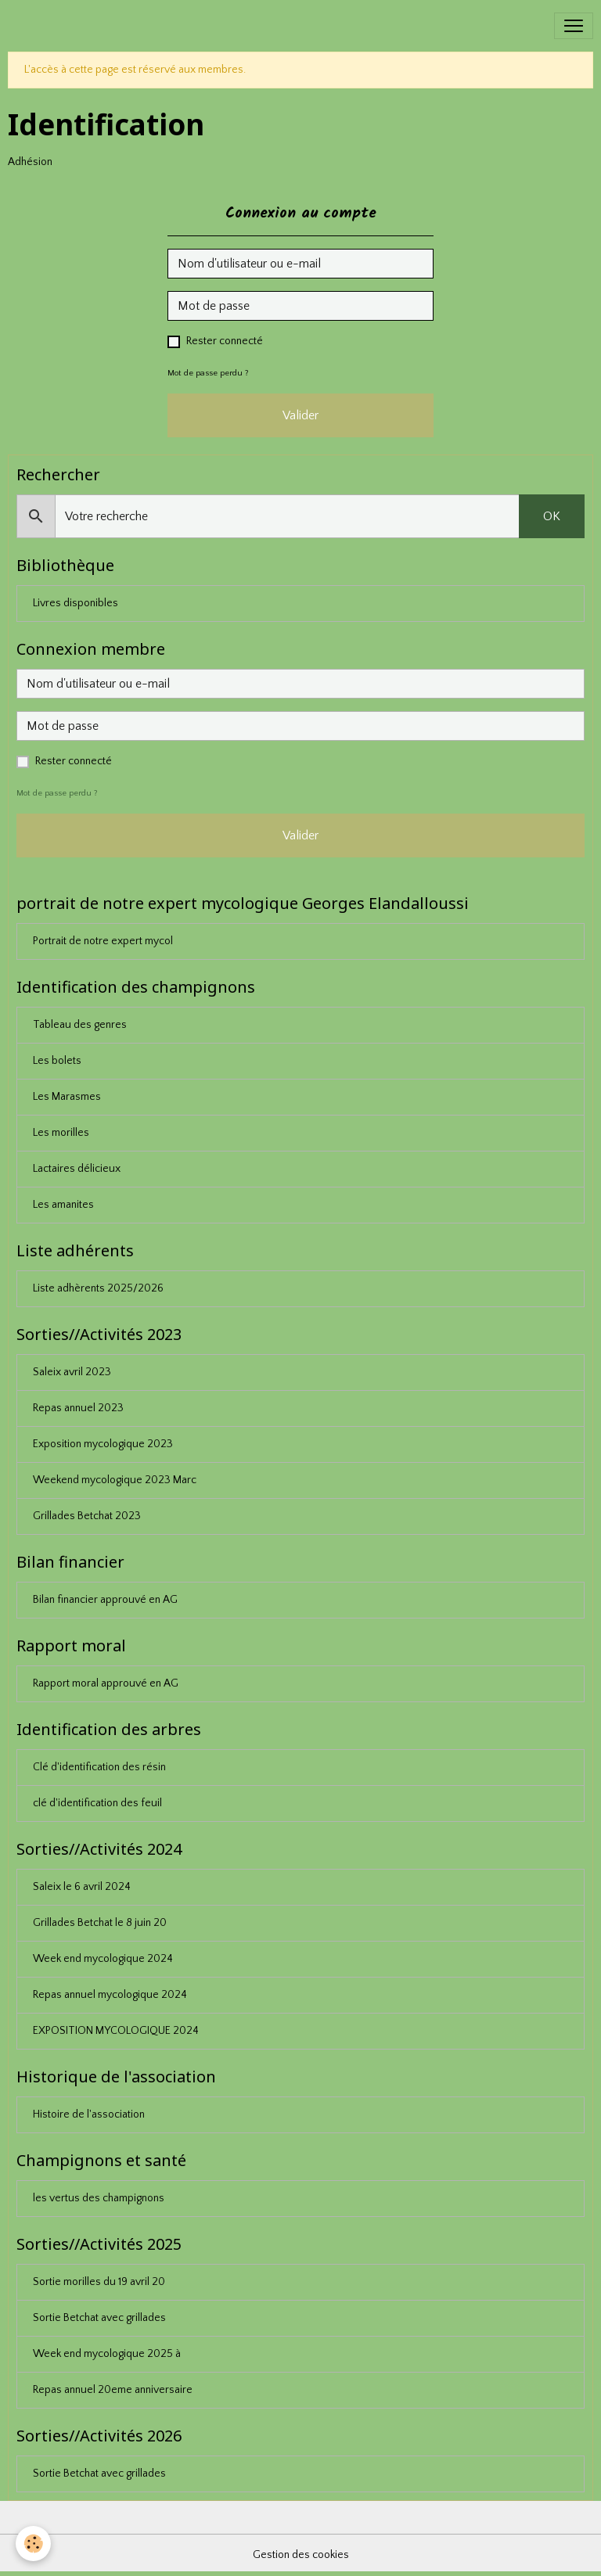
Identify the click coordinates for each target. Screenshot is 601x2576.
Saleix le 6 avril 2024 (82, 1887)
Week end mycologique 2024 (103, 1959)
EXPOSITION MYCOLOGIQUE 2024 (116, 2031)
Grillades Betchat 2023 (87, 1516)
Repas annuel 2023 (78, 1408)
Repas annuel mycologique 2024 (110, 1995)
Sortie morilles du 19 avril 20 (99, 2282)
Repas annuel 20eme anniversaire (113, 2390)
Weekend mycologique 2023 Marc (114, 1480)
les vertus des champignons (98, 2198)
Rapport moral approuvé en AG (105, 1683)
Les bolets (57, 1060)
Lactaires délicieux (77, 1168)
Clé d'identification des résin (99, 1767)
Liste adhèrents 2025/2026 (98, 1288)
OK (551, 516)
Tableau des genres (80, 1025)
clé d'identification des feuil (97, 1803)
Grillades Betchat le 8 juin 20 (100, 1923)
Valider (300, 415)
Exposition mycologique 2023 (103, 1444)
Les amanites (63, 1204)
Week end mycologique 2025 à (107, 2354)
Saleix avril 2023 (72, 1372)
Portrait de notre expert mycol (103, 941)
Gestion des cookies (301, 2555)
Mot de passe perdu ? (208, 373)
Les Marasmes (67, 1096)
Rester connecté (224, 341)
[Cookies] (33, 2543)
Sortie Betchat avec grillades (99, 2318)
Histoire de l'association (89, 2114)
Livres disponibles (75, 603)
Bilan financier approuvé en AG (105, 1599)
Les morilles (61, 1132)
